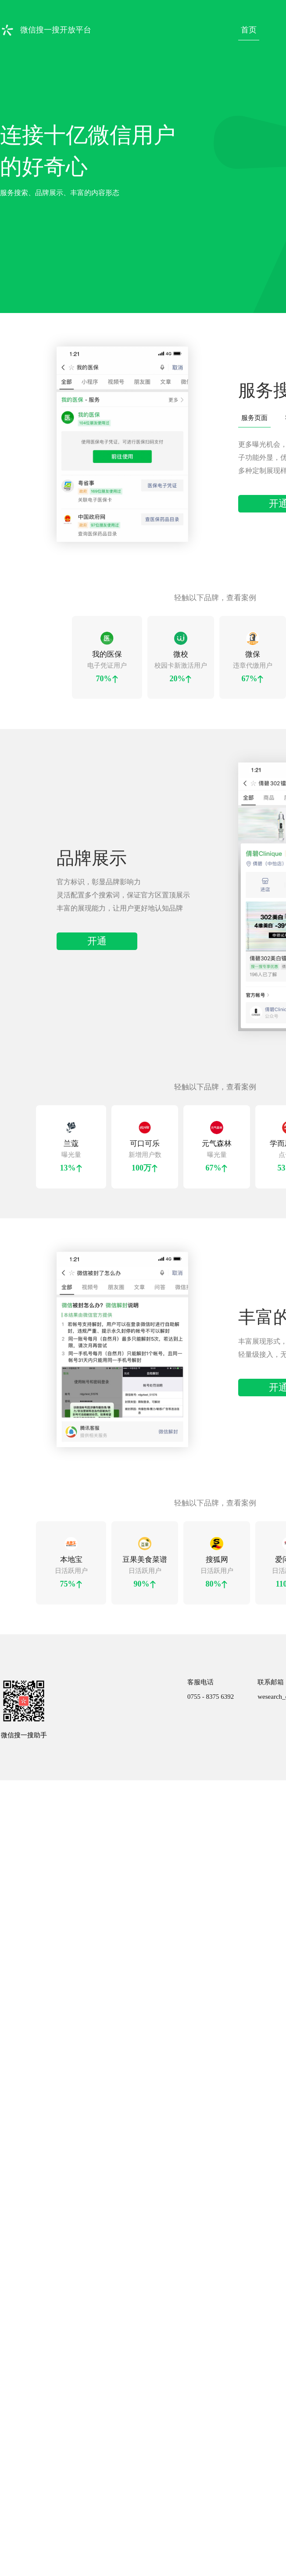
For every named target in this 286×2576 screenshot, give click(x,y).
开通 (97, 916)
